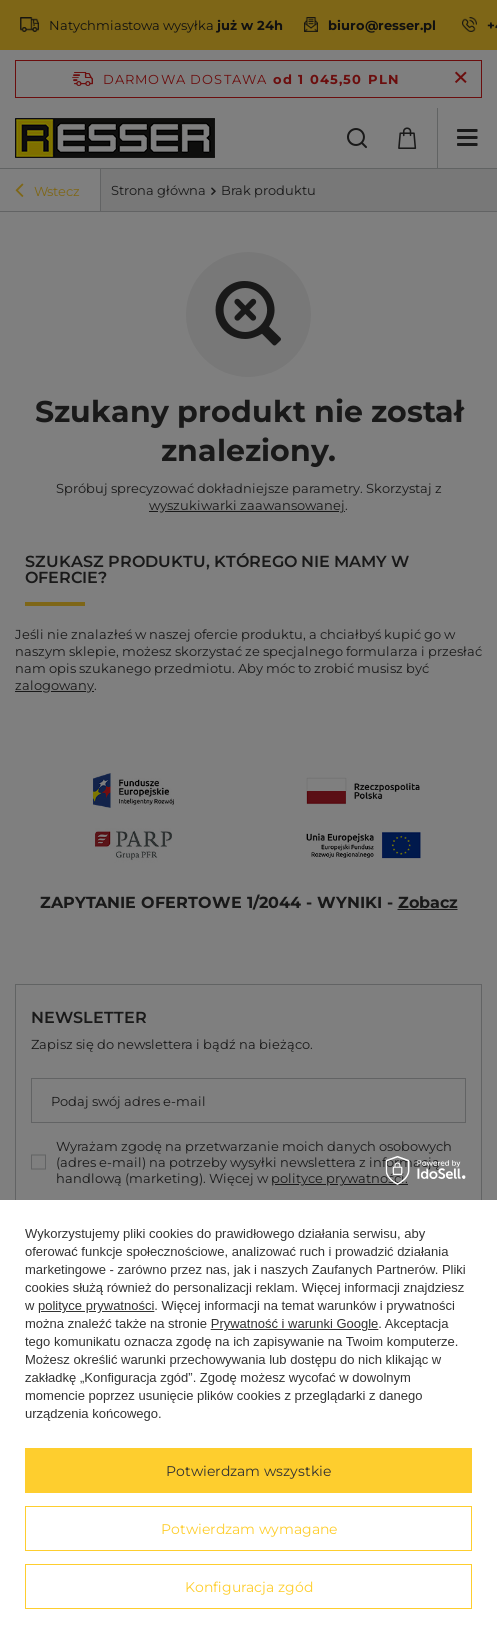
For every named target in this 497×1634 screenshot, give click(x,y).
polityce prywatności (96, 1305)
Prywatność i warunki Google (295, 1323)
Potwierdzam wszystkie (248, 1471)
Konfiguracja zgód (249, 1587)
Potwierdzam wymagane (249, 1529)
